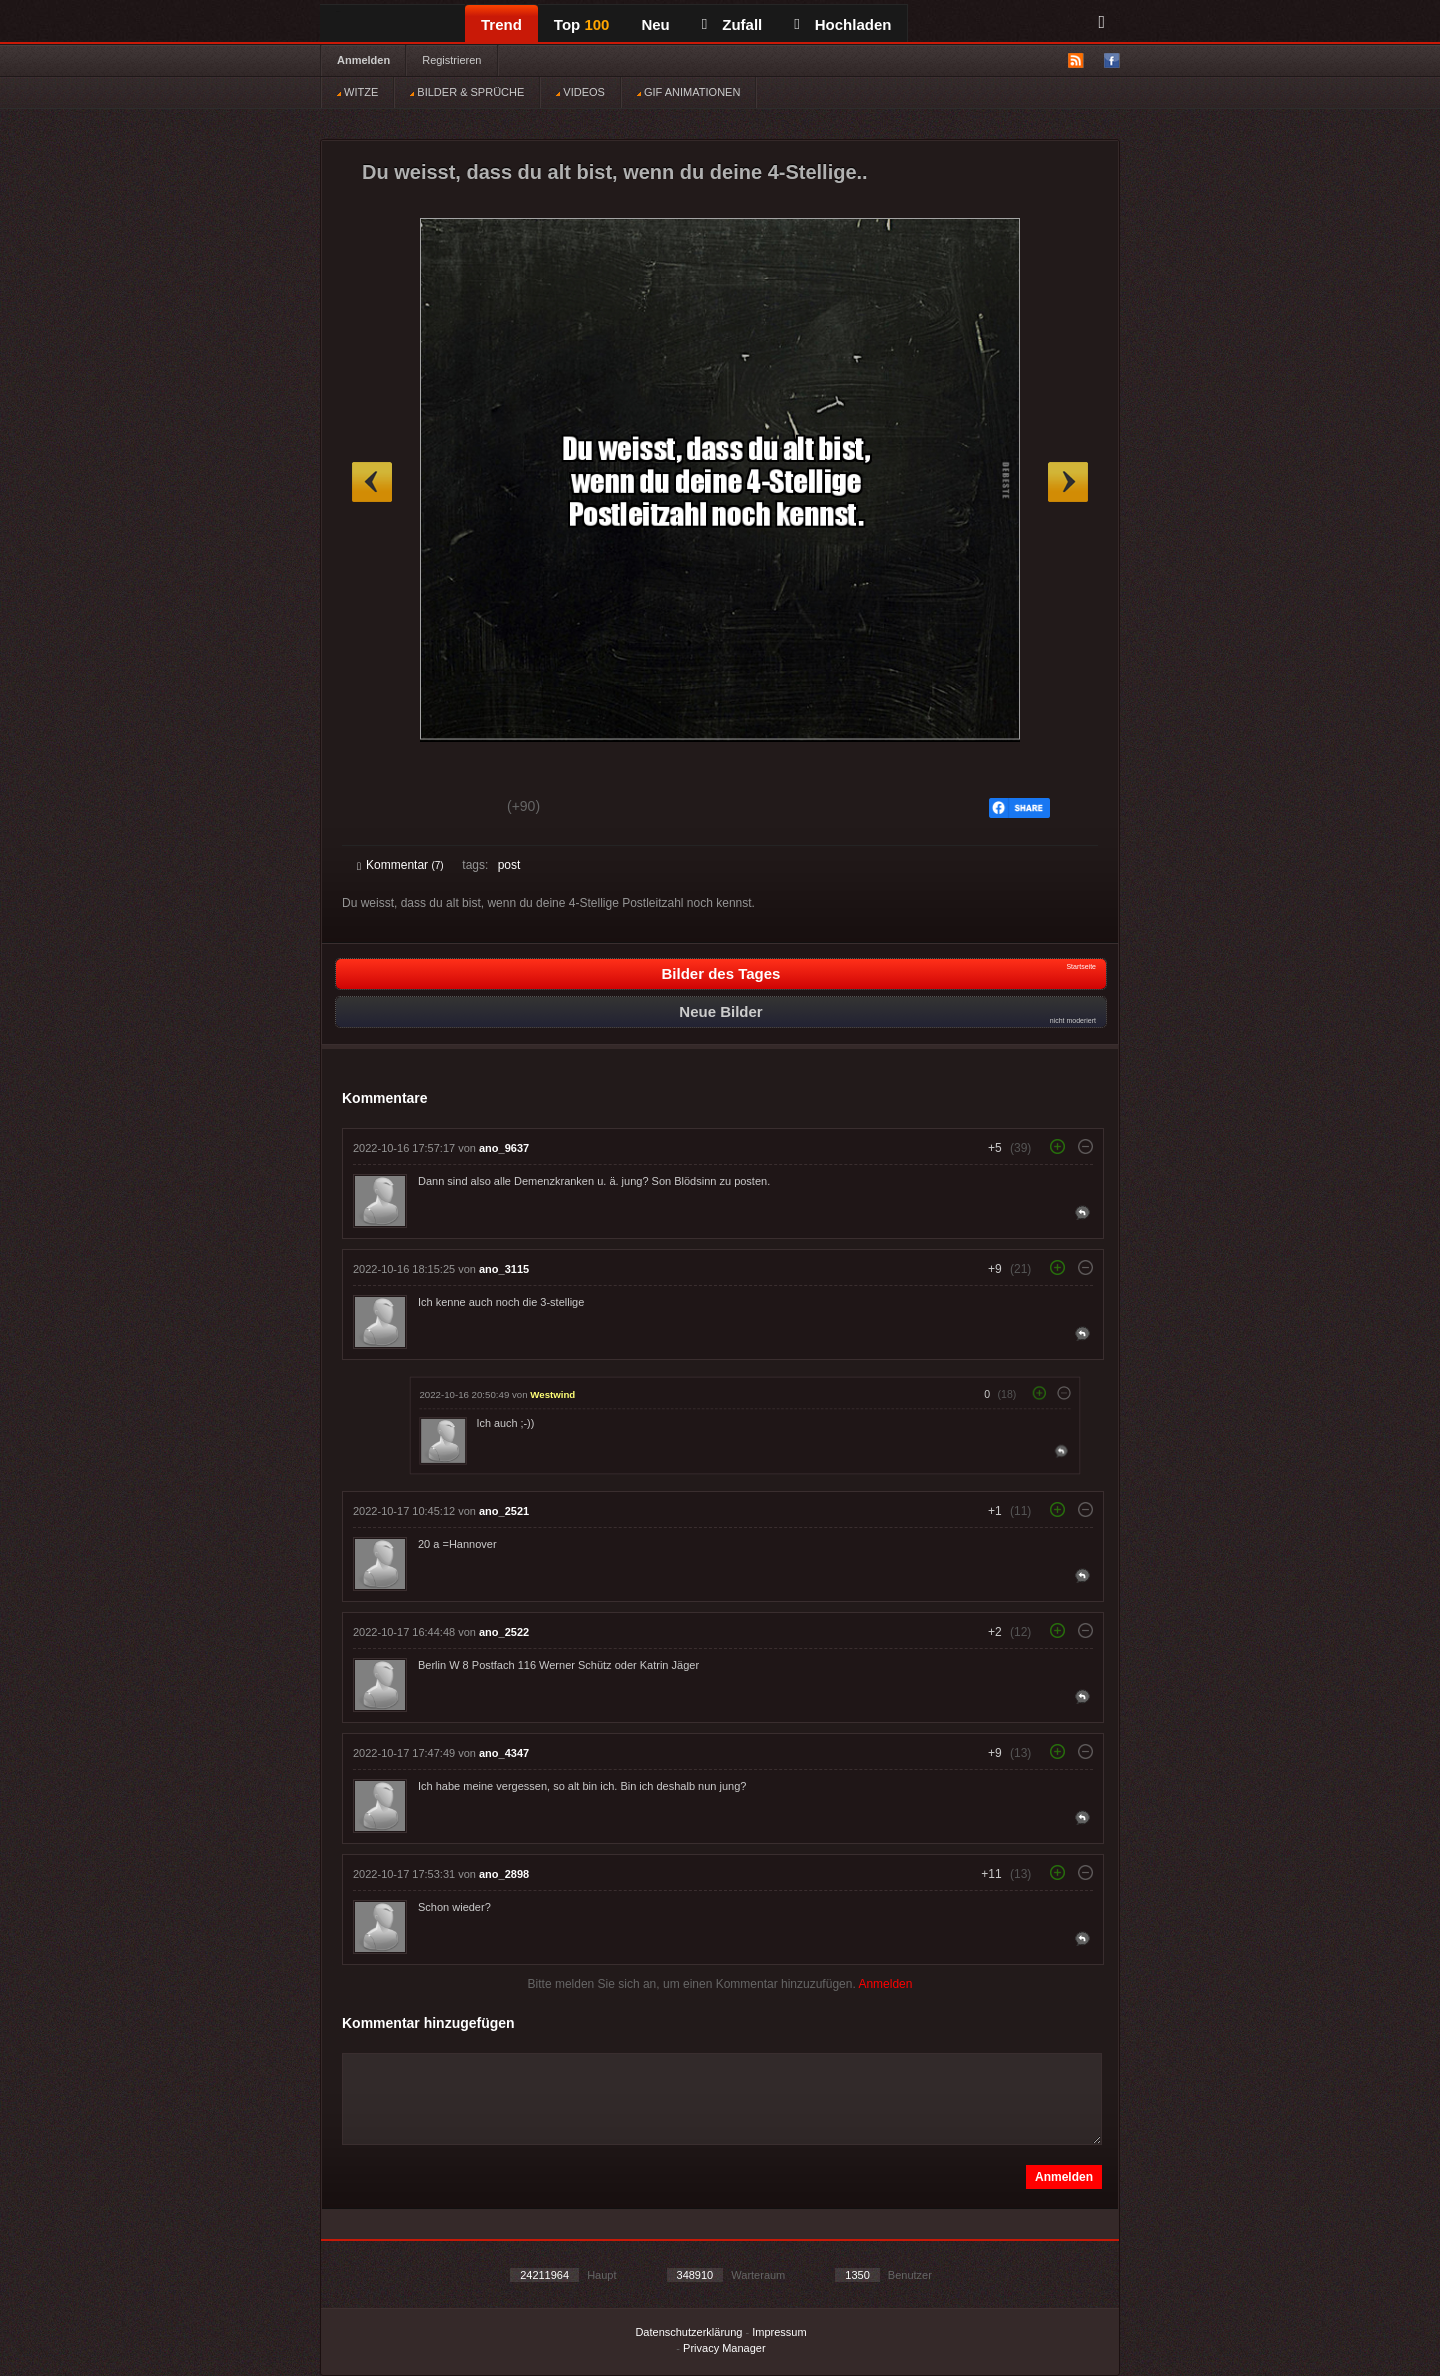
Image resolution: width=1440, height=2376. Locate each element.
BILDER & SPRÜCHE (467, 92)
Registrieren (451, 60)
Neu (655, 24)
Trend (501, 24)
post (509, 865)
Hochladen (842, 24)
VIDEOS (580, 92)
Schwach (454, 809)
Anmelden (363, 60)
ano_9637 (504, 1148)
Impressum (779, 2332)
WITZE (357, 92)
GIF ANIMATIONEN (688, 92)
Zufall (732, 24)
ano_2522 (504, 1632)
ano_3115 (504, 1269)
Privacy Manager (724, 2348)
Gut (379, 809)
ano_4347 (504, 1753)
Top (582, 24)
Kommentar (400, 865)
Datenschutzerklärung (688, 2332)
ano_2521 (504, 1511)
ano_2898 (504, 1874)
